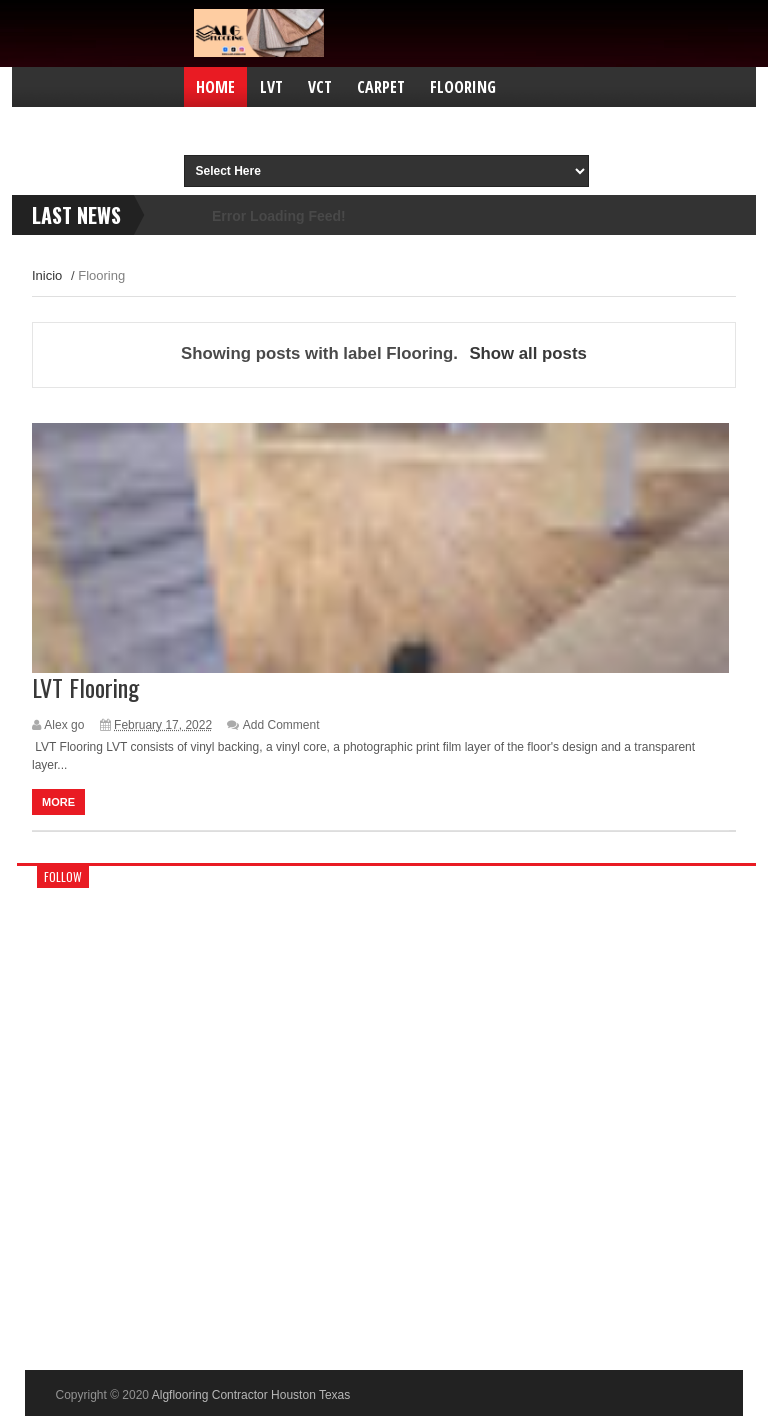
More (58, 802)
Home (215, 87)
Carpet (381, 87)
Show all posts (528, 353)
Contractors (243, 127)
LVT (271, 87)
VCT (320, 87)
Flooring (463, 87)
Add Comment (281, 725)
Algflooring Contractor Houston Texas (251, 1395)
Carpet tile (355, 127)
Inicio (47, 275)
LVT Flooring (85, 687)
